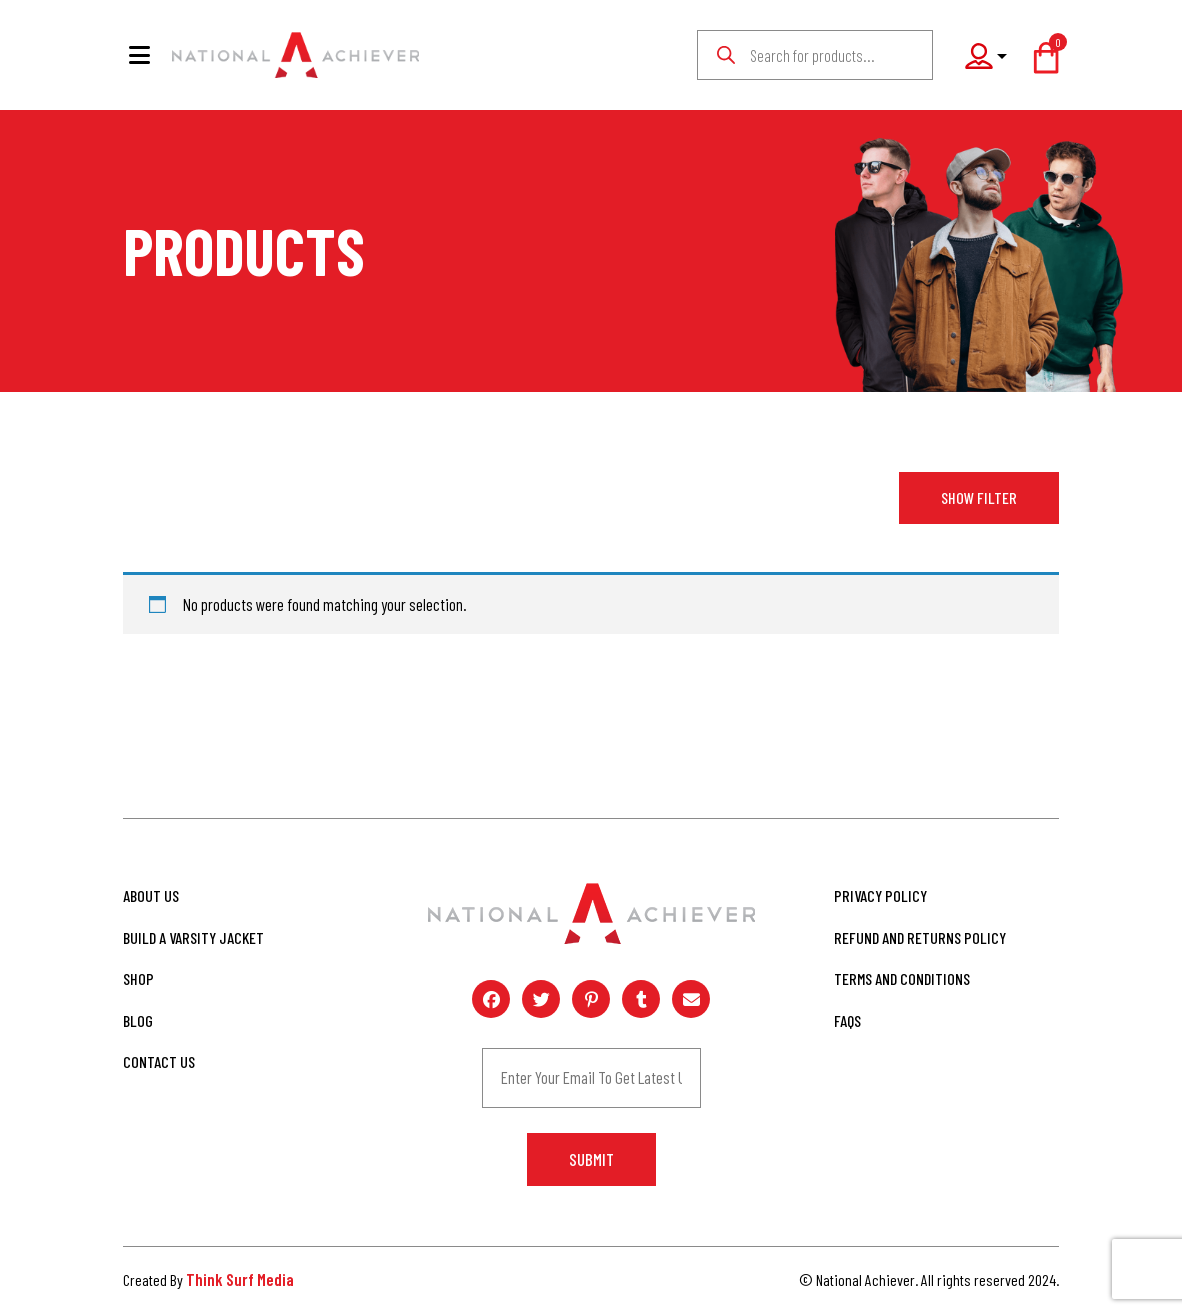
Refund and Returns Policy (920, 937)
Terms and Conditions (902, 978)
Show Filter (979, 497)
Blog (138, 1020)
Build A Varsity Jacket (193, 937)
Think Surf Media (240, 1279)
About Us (151, 895)
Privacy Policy (880, 895)
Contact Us (159, 1061)
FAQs (847, 1020)
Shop (138, 978)
